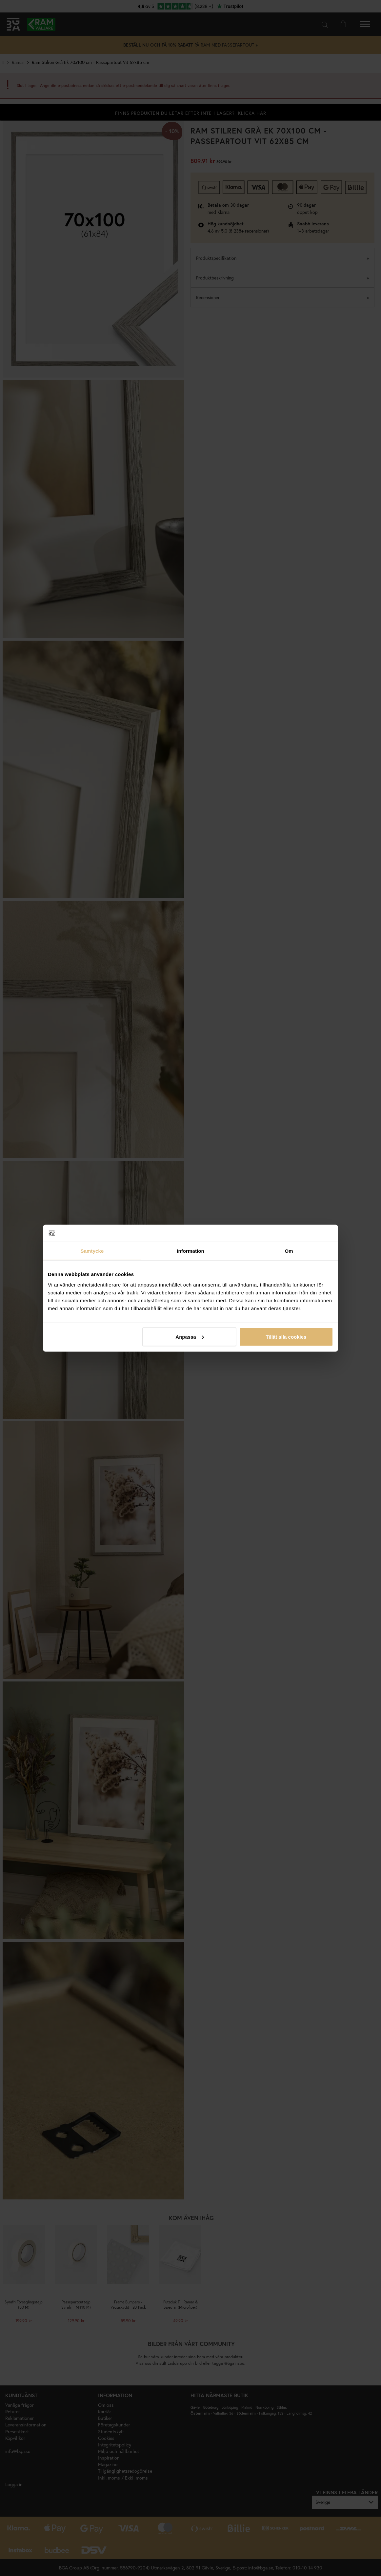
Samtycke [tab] (92, 1251)
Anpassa (189, 1336)
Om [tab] (289, 1251)
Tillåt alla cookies (286, 1336)
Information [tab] (190, 1251)
